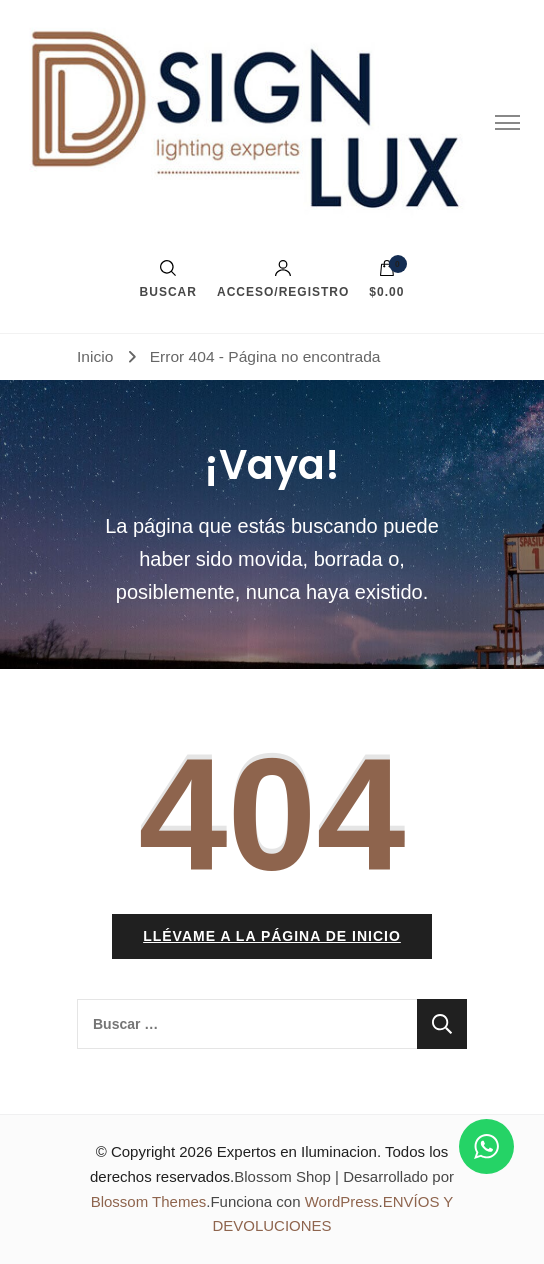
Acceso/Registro (283, 279)
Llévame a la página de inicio (272, 936)
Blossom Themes (149, 1201)
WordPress (342, 1201)
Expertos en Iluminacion (297, 1151)
